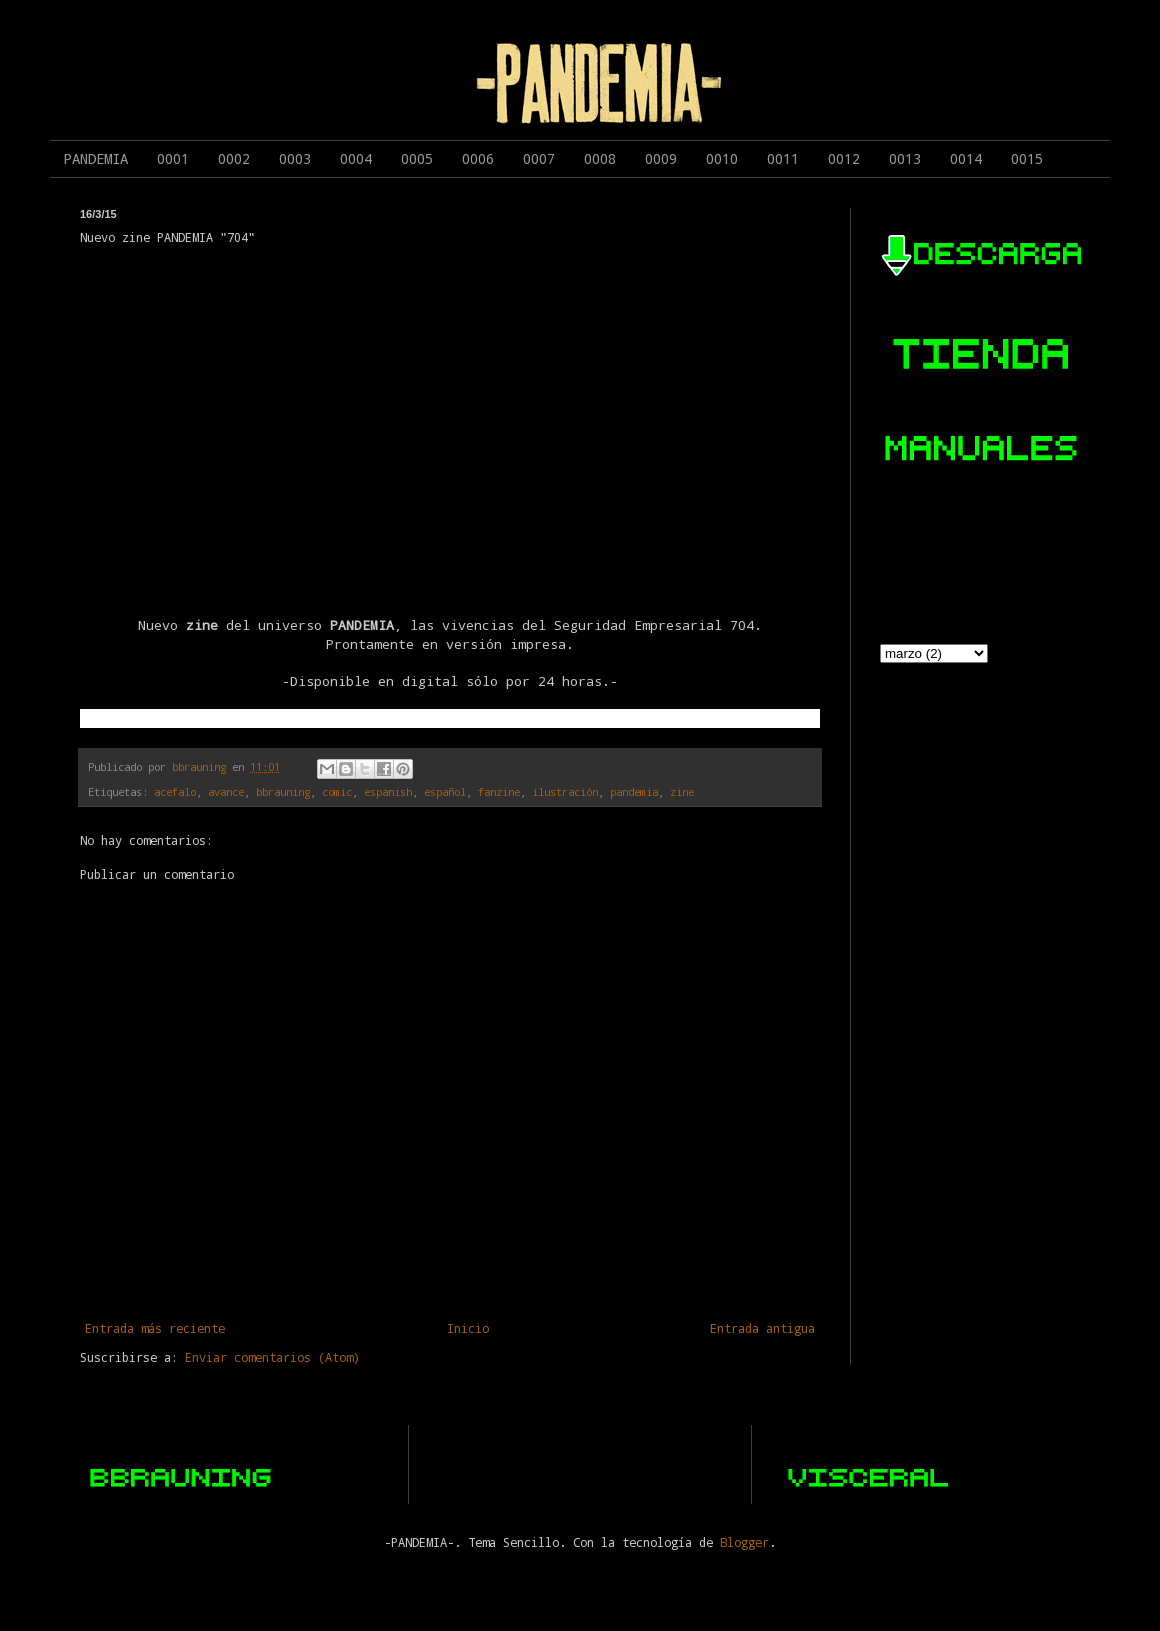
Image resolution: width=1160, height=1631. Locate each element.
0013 (905, 158)
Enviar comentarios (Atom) (272, 1357)
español (445, 792)
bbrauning (283, 792)
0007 (539, 158)
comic (337, 792)
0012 (844, 158)
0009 (661, 158)
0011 (783, 158)
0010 (722, 158)
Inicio (468, 1328)
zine (682, 792)
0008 (600, 158)
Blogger (744, 1542)
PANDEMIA (96, 158)
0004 (356, 158)
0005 (417, 158)
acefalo (175, 792)
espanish (388, 792)
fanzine (499, 792)
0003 (295, 158)
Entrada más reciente (155, 1328)
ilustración (565, 792)
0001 (173, 158)
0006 (478, 158)
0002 (234, 158)
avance (226, 792)
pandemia (634, 792)
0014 (966, 158)
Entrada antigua (762, 1328)
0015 (1027, 158)
